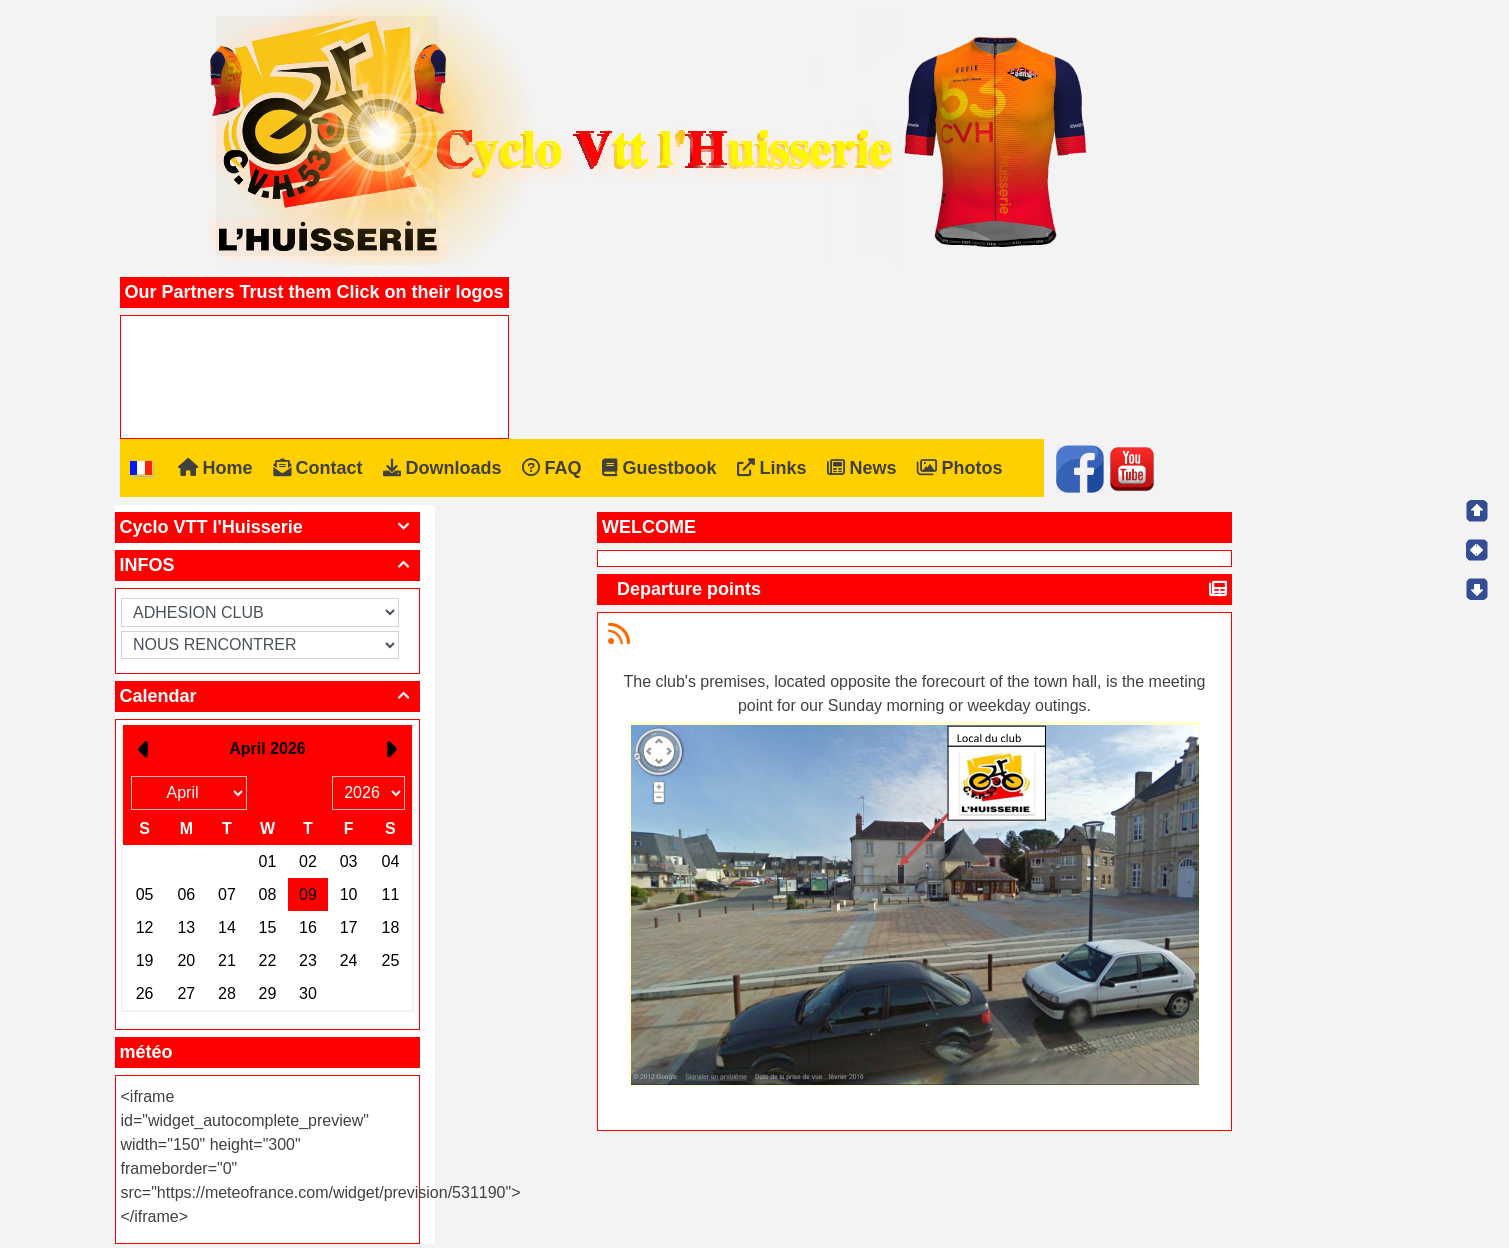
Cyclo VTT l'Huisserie (267, 527)
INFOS (267, 565)
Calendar (267, 696)
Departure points (691, 589)
